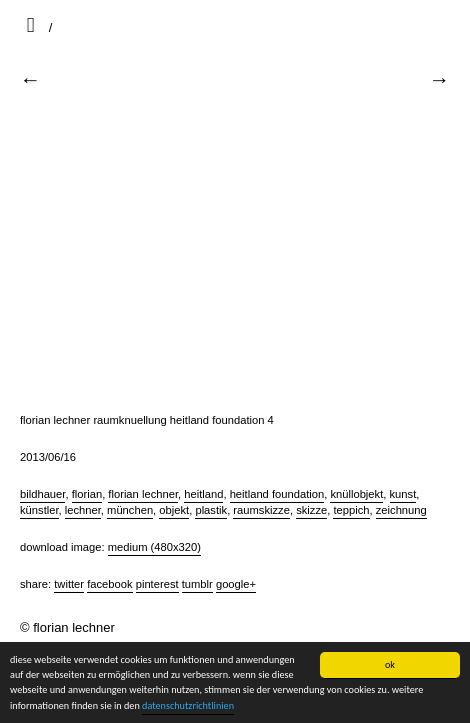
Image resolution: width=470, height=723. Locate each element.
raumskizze (261, 510)
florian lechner (143, 494)
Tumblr (197, 584)
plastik (211, 510)
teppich (351, 510)
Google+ (236, 584)
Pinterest (157, 584)
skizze (311, 510)
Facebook (109, 584)
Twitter (69, 584)
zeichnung (401, 510)
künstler (39, 510)
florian (87, 494)
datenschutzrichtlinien (188, 705)
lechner (83, 510)
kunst (403, 494)
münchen (130, 510)
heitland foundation (277, 494)
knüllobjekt (356, 494)
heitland (203, 494)
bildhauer (42, 494)
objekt (174, 510)
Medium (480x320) (154, 547)
